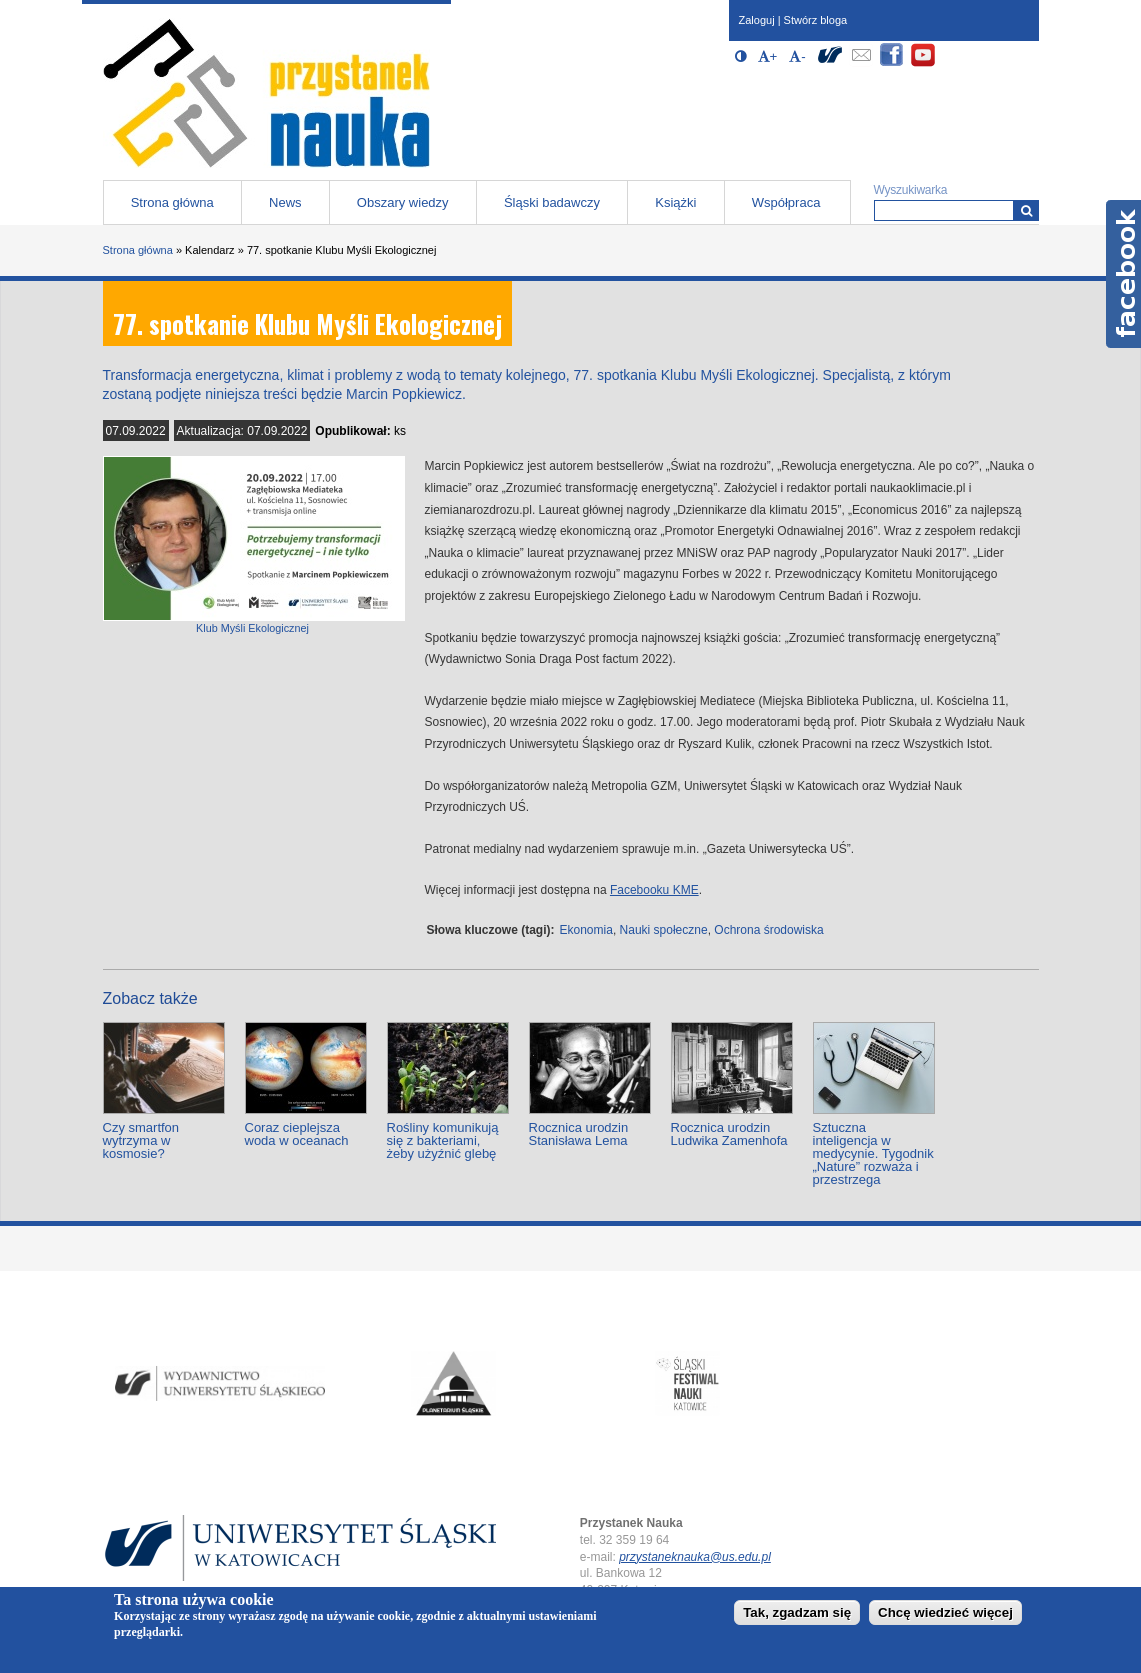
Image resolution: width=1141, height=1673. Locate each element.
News (285, 202)
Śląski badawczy (552, 202)
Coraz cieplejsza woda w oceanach (297, 1134)
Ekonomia (586, 930)
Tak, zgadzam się (797, 1612)
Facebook (1123, 274)
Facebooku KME (654, 890)
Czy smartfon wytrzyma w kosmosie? (141, 1140)
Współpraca (786, 202)
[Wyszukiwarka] (1026, 210)
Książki (675, 202)
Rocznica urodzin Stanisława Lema (579, 1134)
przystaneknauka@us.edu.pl (695, 1557)
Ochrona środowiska (768, 930)
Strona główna (172, 202)
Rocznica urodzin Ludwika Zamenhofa (729, 1134)
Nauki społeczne (664, 930)
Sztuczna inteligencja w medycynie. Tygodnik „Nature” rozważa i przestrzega (873, 1153)
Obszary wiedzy (403, 202)
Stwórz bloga (816, 20)
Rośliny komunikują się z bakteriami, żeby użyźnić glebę (443, 1140)
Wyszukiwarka (911, 190)
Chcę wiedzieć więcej (945, 1612)
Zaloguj (757, 20)
